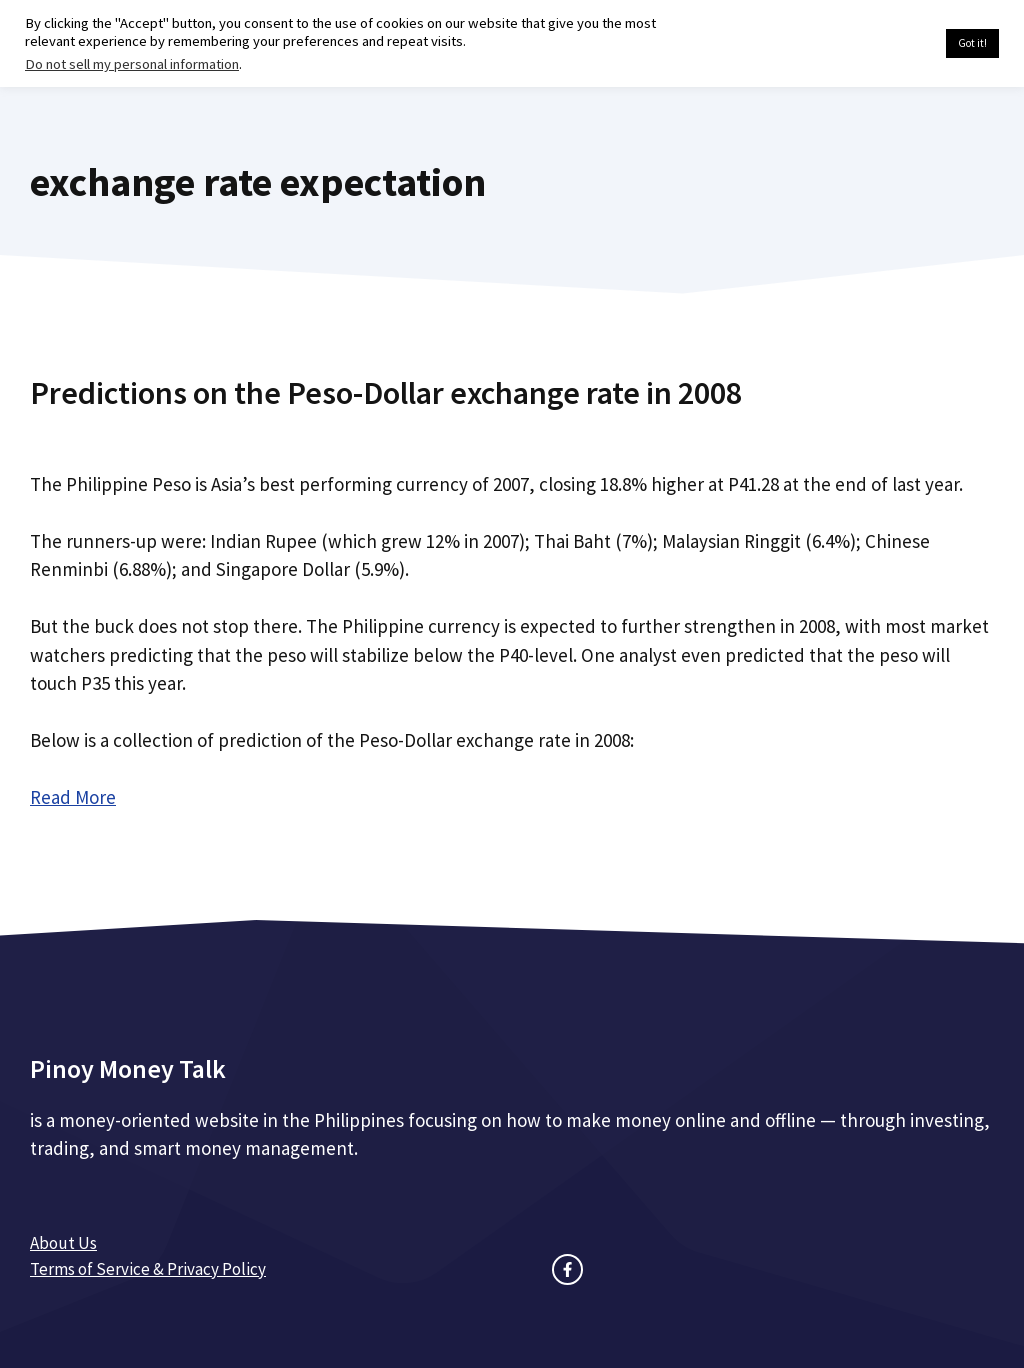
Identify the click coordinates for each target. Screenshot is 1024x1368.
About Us (63, 1243)
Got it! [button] (972, 43)
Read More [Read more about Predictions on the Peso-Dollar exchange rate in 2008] (73, 797)
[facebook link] (567, 1269)
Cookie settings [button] (883, 44)
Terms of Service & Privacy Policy (148, 1269)
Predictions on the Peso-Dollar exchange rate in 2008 (386, 393)
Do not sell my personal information (132, 64)
